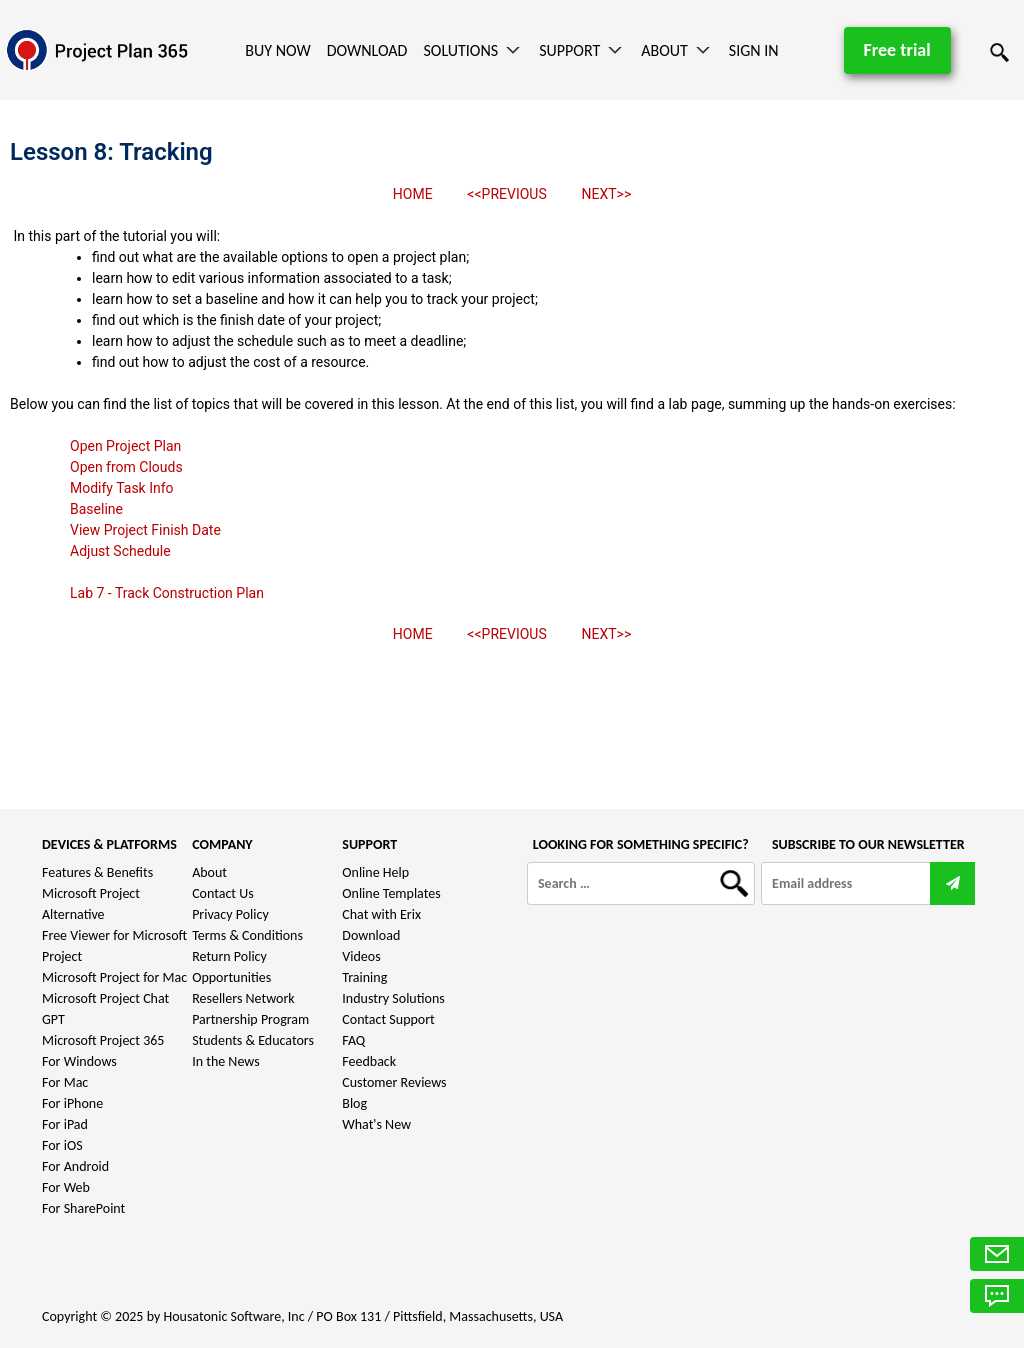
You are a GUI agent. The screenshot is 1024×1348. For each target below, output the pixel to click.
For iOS (62, 1145)
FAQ (353, 1040)
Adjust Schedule (120, 551)
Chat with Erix (381, 914)
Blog (354, 1103)
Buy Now (277, 50)
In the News (226, 1061)
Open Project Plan (125, 446)
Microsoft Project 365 (103, 1040)
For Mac (65, 1082)
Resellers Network (243, 998)
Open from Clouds (126, 467)
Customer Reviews (394, 1082)
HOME (413, 194)
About (664, 50)
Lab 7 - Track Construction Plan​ (167, 593)
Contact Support (388, 1019)
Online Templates (391, 893)
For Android (75, 1166)
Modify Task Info (122, 488)
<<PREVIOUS (506, 194)
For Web (66, 1187)
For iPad (65, 1124)
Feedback (369, 1061)
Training (364, 977)
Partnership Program (250, 1019)
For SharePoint (83, 1208)
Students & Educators (253, 1040)
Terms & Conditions (247, 935)
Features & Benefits (97, 872)
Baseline (96, 509)
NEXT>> (606, 194)
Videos (361, 956)
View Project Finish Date (145, 530)
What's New (376, 1124)
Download (367, 50)
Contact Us (223, 893)
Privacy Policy (230, 914)
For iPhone (72, 1103)
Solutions (460, 50)
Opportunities (231, 977)
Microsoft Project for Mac (114, 977)
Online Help (375, 872)
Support (569, 50)
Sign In (754, 50)
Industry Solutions (393, 998)
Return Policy (229, 956)
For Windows (79, 1061)
